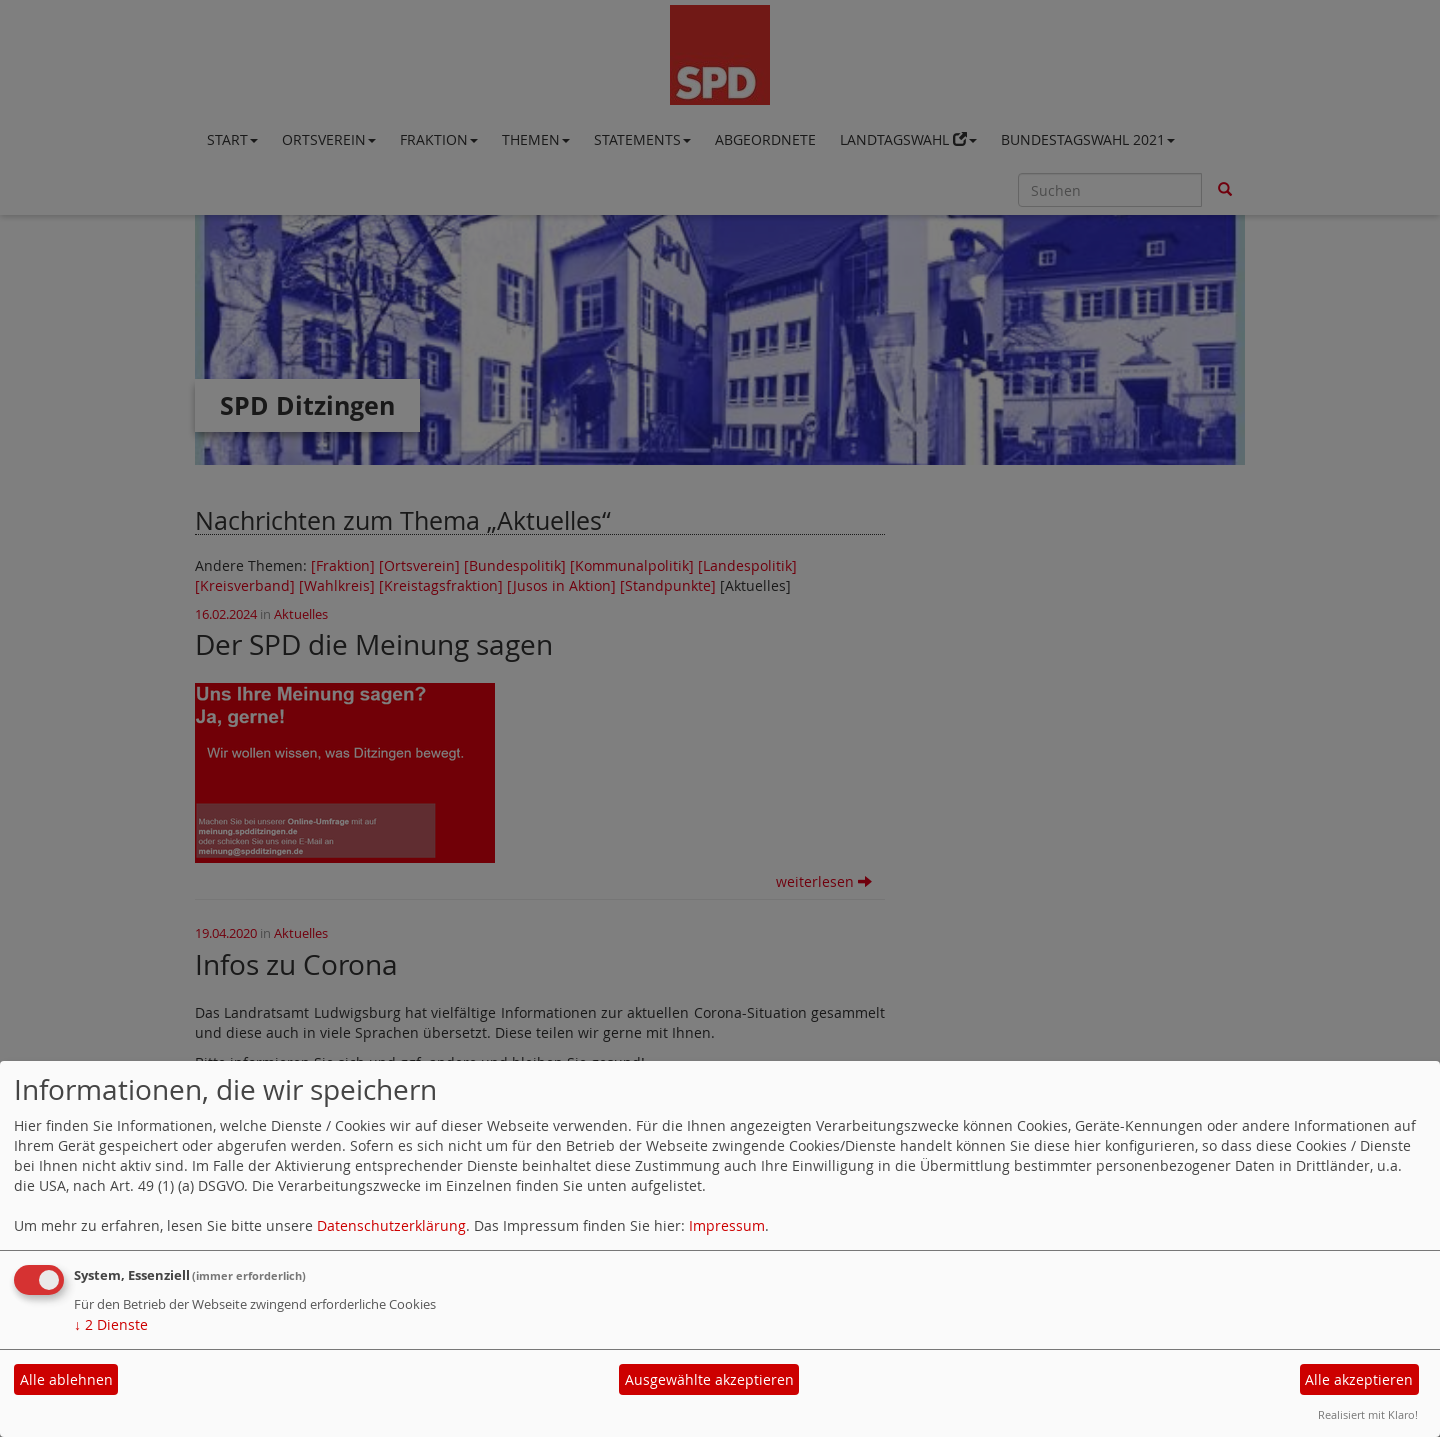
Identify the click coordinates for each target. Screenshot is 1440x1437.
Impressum (727, 1225)
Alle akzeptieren (1359, 1379)
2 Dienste (111, 1324)
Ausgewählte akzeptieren (709, 1379)
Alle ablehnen (66, 1379)
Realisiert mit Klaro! (1368, 1414)
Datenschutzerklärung (391, 1225)
